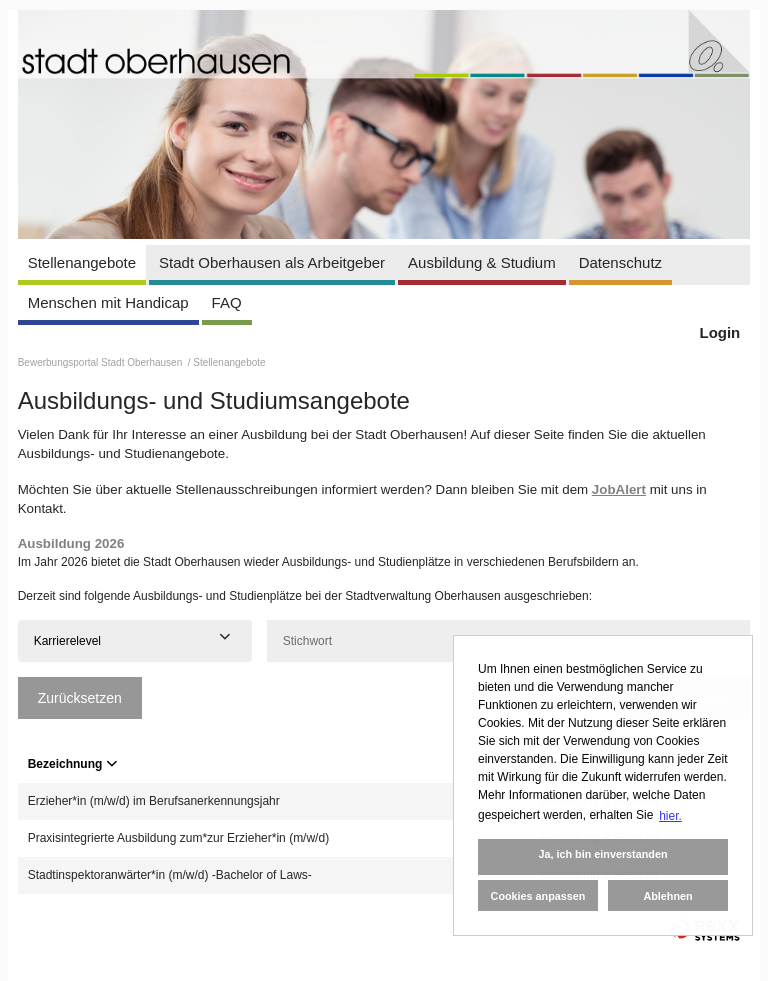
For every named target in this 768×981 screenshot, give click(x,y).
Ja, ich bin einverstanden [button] (602, 854)
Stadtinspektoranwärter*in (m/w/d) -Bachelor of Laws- (170, 875)
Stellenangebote (82, 262)
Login (719, 332)
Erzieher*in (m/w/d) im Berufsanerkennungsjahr (154, 801)
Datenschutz (620, 262)
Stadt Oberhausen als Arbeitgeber (272, 262)
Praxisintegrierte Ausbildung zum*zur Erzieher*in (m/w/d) (178, 838)
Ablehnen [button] (667, 896)
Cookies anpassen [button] (538, 896)
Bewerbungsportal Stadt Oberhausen (101, 362)
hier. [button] (670, 816)
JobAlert (619, 489)
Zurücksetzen (80, 698)
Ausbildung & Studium (482, 262)
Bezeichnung (73, 764)
